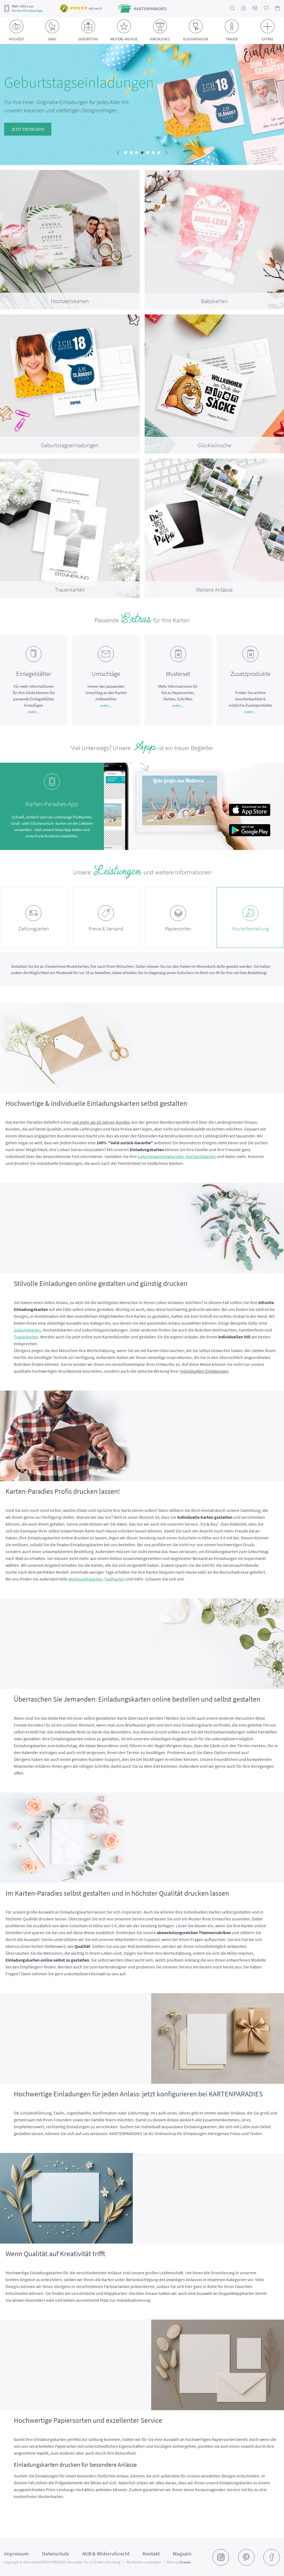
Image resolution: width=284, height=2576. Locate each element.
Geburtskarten (27, 1330)
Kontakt (151, 2553)
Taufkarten (114, 1579)
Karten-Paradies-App (27, 11)
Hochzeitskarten (201, 1156)
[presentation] (118, 153)
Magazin (182, 2553)
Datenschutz (55, 2553)
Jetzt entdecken (25, 129)
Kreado (185, 2562)
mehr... (34, 711)
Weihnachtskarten (85, 1579)
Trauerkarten (26, 1336)
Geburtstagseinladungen (161, 1156)
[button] (125, 152)
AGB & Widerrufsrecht (105, 2553)
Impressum (16, 2553)
